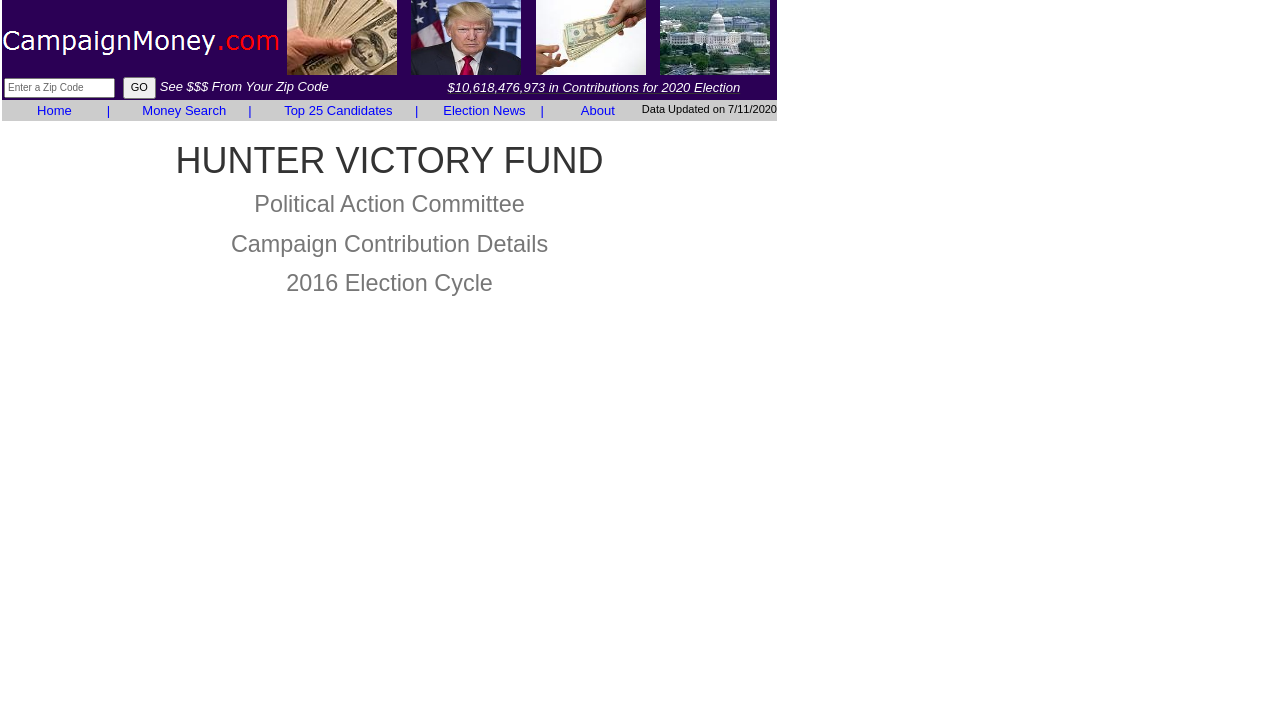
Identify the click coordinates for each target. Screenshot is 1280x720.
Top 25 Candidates (338, 110)
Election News (484, 110)
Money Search (184, 110)
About (598, 110)
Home (54, 110)
